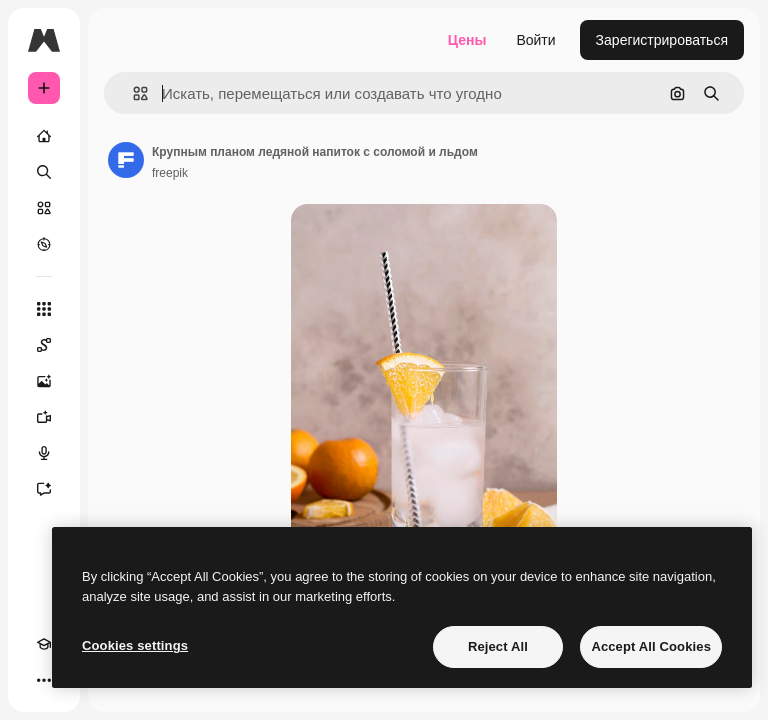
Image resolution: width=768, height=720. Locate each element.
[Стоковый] (44, 208)
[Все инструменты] (44, 309)
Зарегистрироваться (662, 40)
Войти (535, 40)
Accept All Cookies (651, 646)
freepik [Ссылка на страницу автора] (170, 173)
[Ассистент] (44, 489)
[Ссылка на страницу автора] (126, 160)
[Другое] (44, 680)
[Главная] (44, 136)
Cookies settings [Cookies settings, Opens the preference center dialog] (135, 645)
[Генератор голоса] (44, 453)
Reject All (498, 646)
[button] (132, 93)
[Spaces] (44, 345)
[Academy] (44, 644)
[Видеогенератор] (44, 417)
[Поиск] (44, 172)
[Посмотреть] (44, 244)
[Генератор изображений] (44, 381)
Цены (467, 40)
